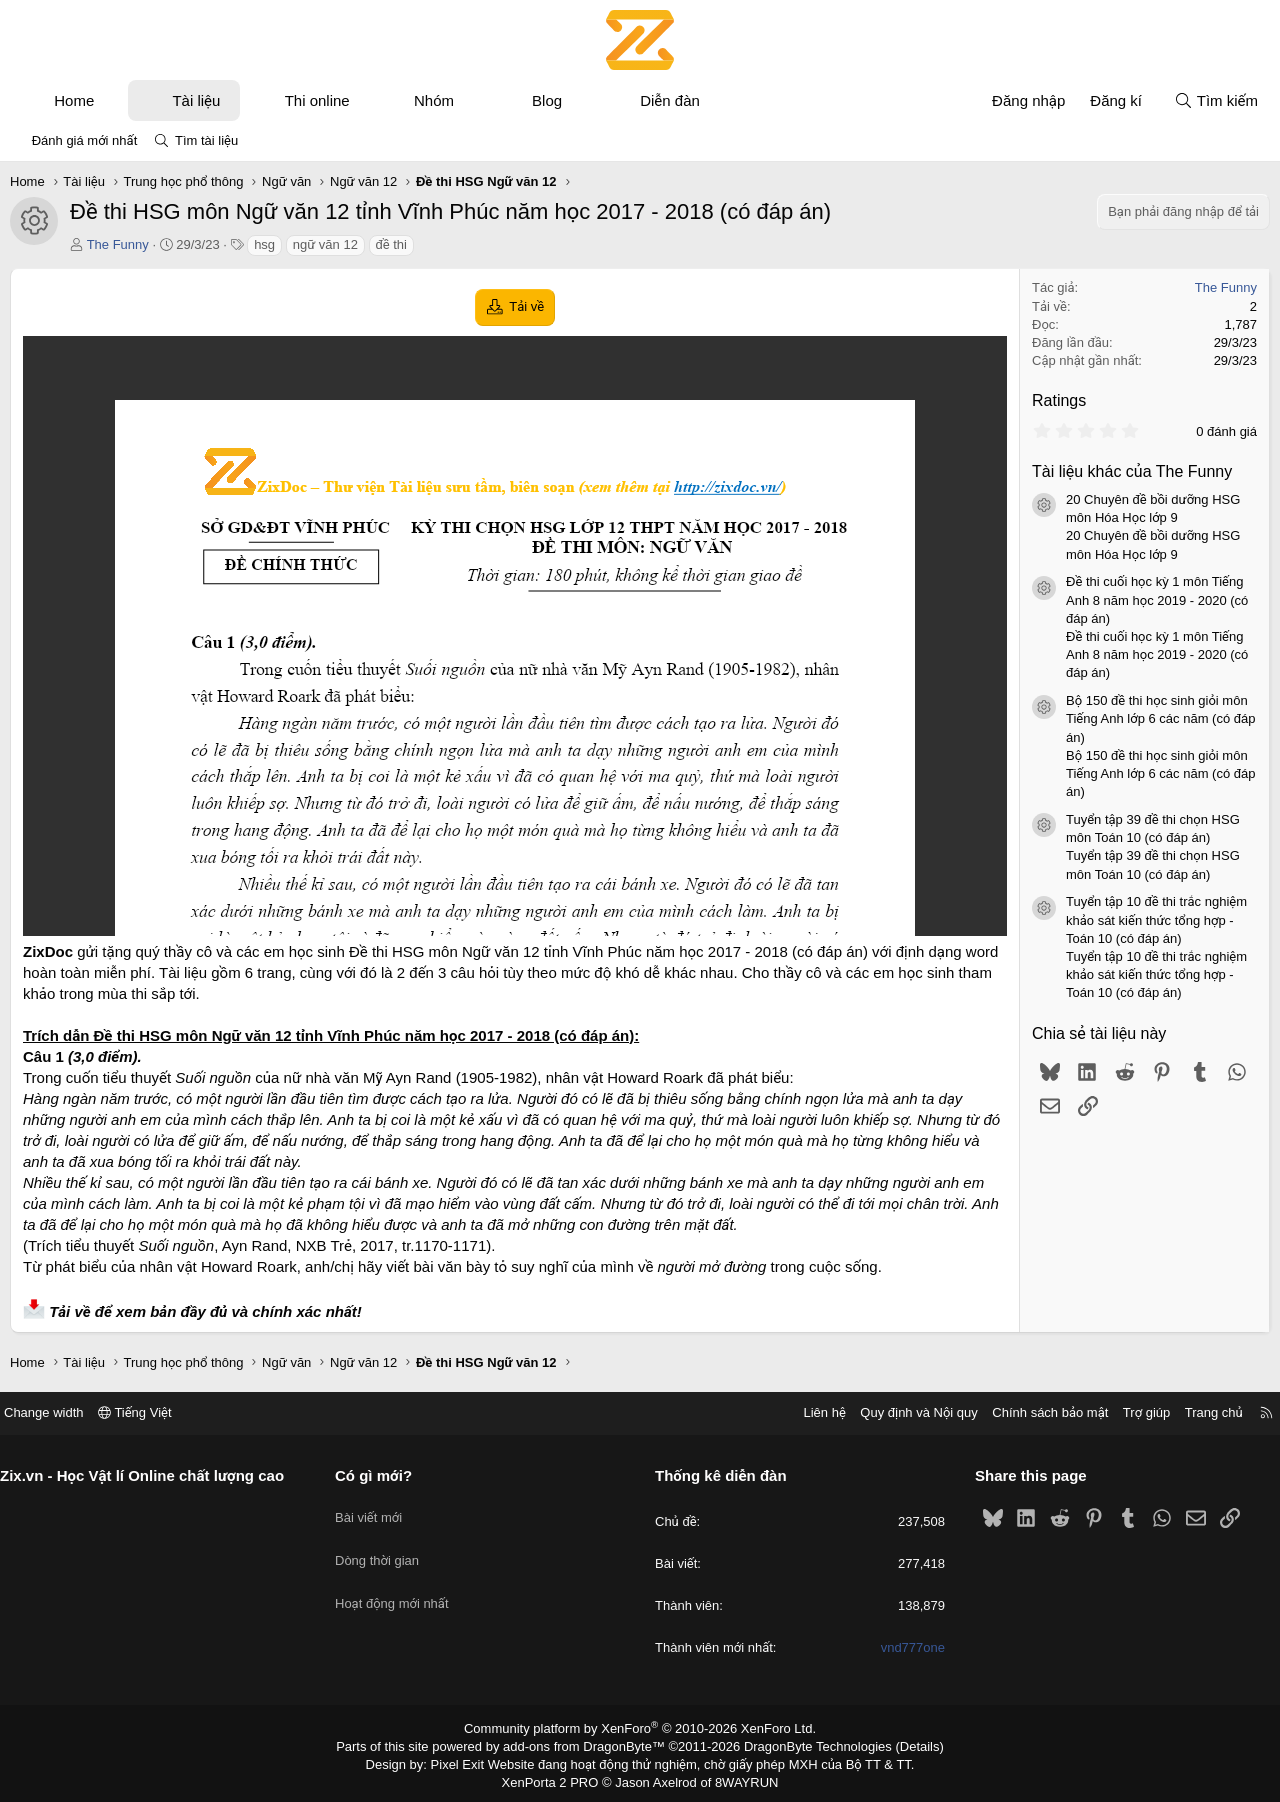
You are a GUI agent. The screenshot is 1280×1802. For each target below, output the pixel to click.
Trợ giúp (1131, 1412)
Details (898, 1745)
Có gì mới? (381, 1475)
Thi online (317, 100)
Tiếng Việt (150, 1412)
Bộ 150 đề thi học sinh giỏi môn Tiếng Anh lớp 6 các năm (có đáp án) (1160, 718)
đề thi (391, 244)
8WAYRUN (738, 1778)
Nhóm (434, 100)
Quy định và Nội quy (904, 1412)
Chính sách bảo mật (1035, 1412)
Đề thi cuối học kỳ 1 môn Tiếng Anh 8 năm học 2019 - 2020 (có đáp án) (1157, 599)
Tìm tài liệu (206, 140)
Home (74, 100)
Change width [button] (59, 1412)
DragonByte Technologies (804, 1745)
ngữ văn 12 (325, 244)
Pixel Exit (471, 1761)
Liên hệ (809, 1412)
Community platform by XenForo (640, 1728)
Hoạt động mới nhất (400, 1581)
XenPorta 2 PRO (556, 1778)
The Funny (118, 244)
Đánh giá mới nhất (85, 140)
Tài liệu (196, 100)
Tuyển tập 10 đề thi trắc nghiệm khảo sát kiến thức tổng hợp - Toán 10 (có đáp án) (1156, 919)
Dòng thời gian (385, 1545)
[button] (112, 100)
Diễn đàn (670, 100)
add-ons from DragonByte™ (588, 1745)
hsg (264, 244)
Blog (547, 100)
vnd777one (905, 1648)
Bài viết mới (376, 1509)
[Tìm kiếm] (1216, 100)
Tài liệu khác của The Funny (1132, 471)
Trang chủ (1199, 1412)
